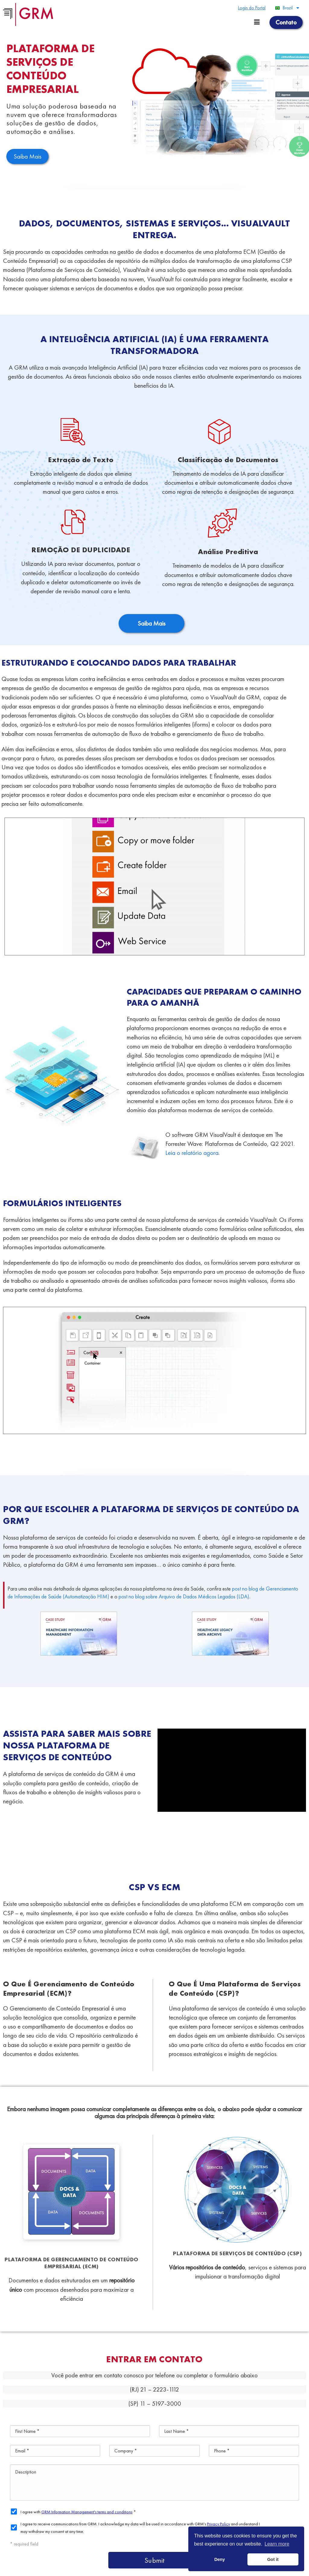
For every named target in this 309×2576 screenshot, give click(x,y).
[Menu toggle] (256, 22)
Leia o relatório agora (191, 1153)
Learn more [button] (277, 2543)
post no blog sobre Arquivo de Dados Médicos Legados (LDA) (184, 1596)
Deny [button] (219, 2559)
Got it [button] (273, 2559)
